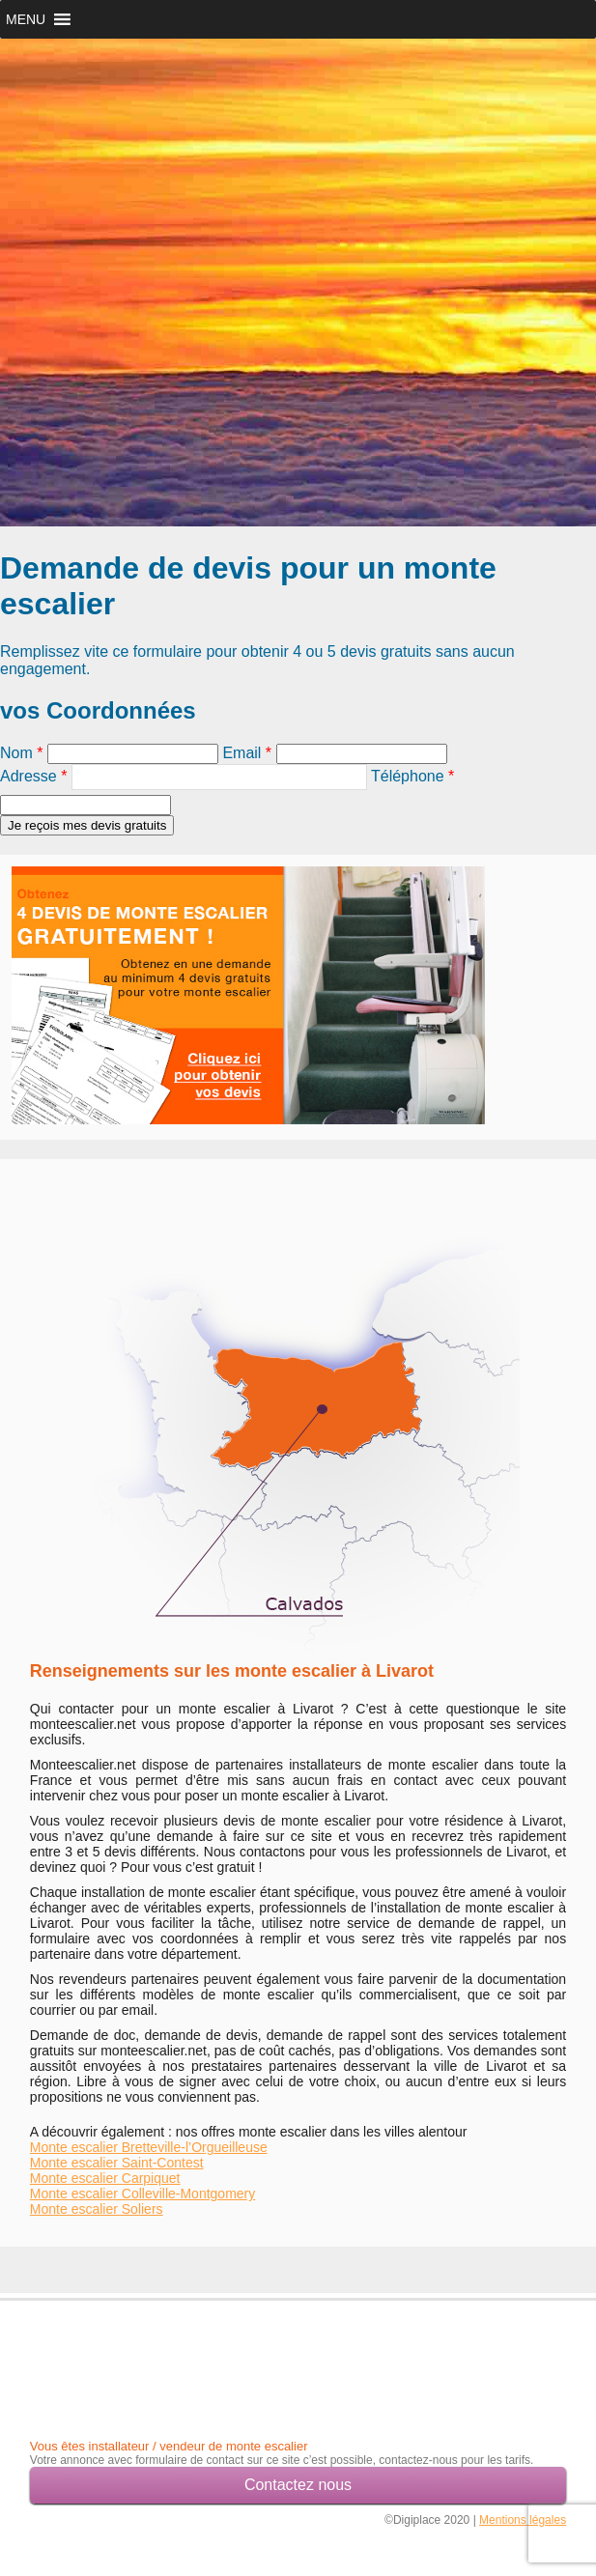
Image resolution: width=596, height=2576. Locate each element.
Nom (21, 753)
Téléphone (412, 776)
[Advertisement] (143, 2352)
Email (246, 753)
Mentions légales (522, 2520)
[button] (25, 19)
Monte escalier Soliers (96, 2209)
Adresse (33, 776)
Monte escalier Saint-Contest (117, 2162)
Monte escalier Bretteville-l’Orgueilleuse (149, 2147)
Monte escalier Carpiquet (105, 2178)
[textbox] (219, 777)
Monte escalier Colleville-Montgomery (142, 2193)
